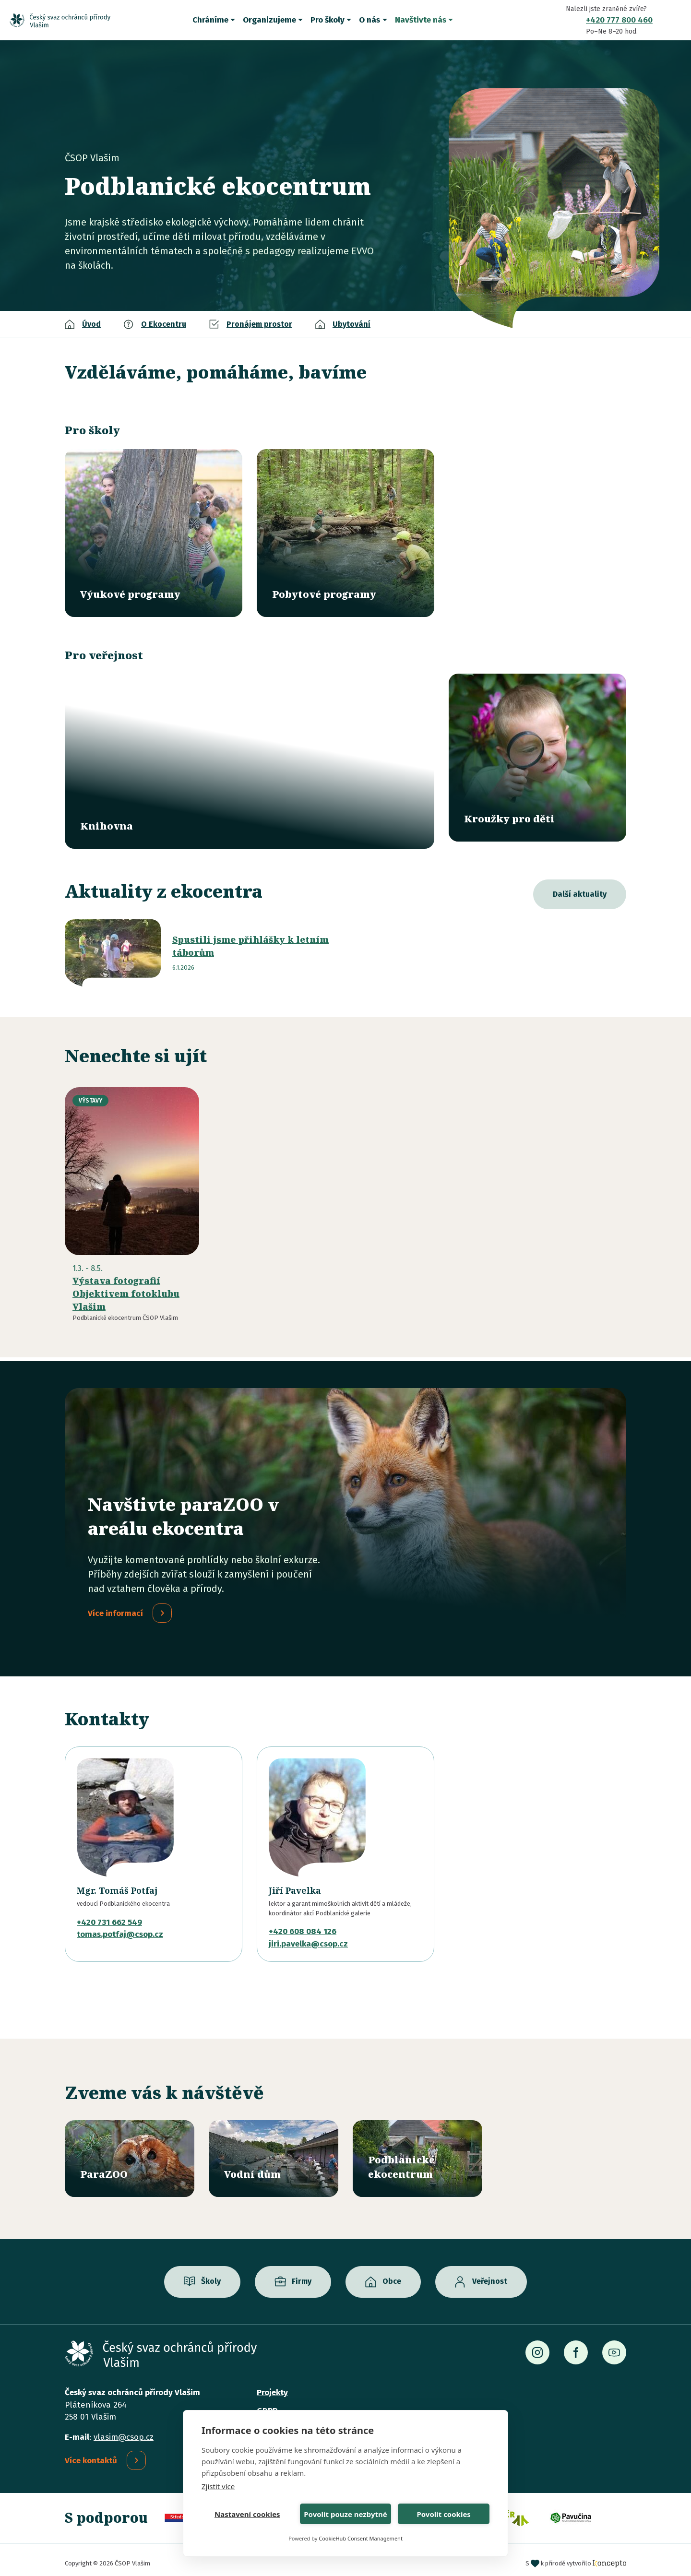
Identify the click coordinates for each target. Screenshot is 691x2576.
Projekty (272, 2386)
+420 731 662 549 (109, 1915)
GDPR (267, 2403)
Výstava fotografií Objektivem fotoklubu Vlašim (125, 1286)
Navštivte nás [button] (420, 20)
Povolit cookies (443, 2514)
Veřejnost (489, 2274)
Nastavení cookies (247, 2514)
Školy (211, 2274)
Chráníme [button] (210, 20)
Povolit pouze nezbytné (345, 2514)
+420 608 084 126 (302, 1924)
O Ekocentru (163, 324)
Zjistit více (218, 2486)
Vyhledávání (674, 20)
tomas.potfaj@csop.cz (120, 1927)
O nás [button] (369, 20)
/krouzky (537, 758)
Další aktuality (580, 886)
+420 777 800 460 (619, 20)
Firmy (301, 2274)
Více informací (115, 1606)
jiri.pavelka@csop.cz (308, 1937)
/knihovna (249, 758)
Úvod (91, 324)
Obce (391, 2274)
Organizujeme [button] (269, 20)
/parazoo (129, 2151)
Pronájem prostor (259, 324)
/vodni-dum (273, 2151)
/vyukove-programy (153, 533)
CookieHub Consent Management (361, 2538)
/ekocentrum (417, 2151)
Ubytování (351, 324)
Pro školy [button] (327, 20)
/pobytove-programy (345, 533)
